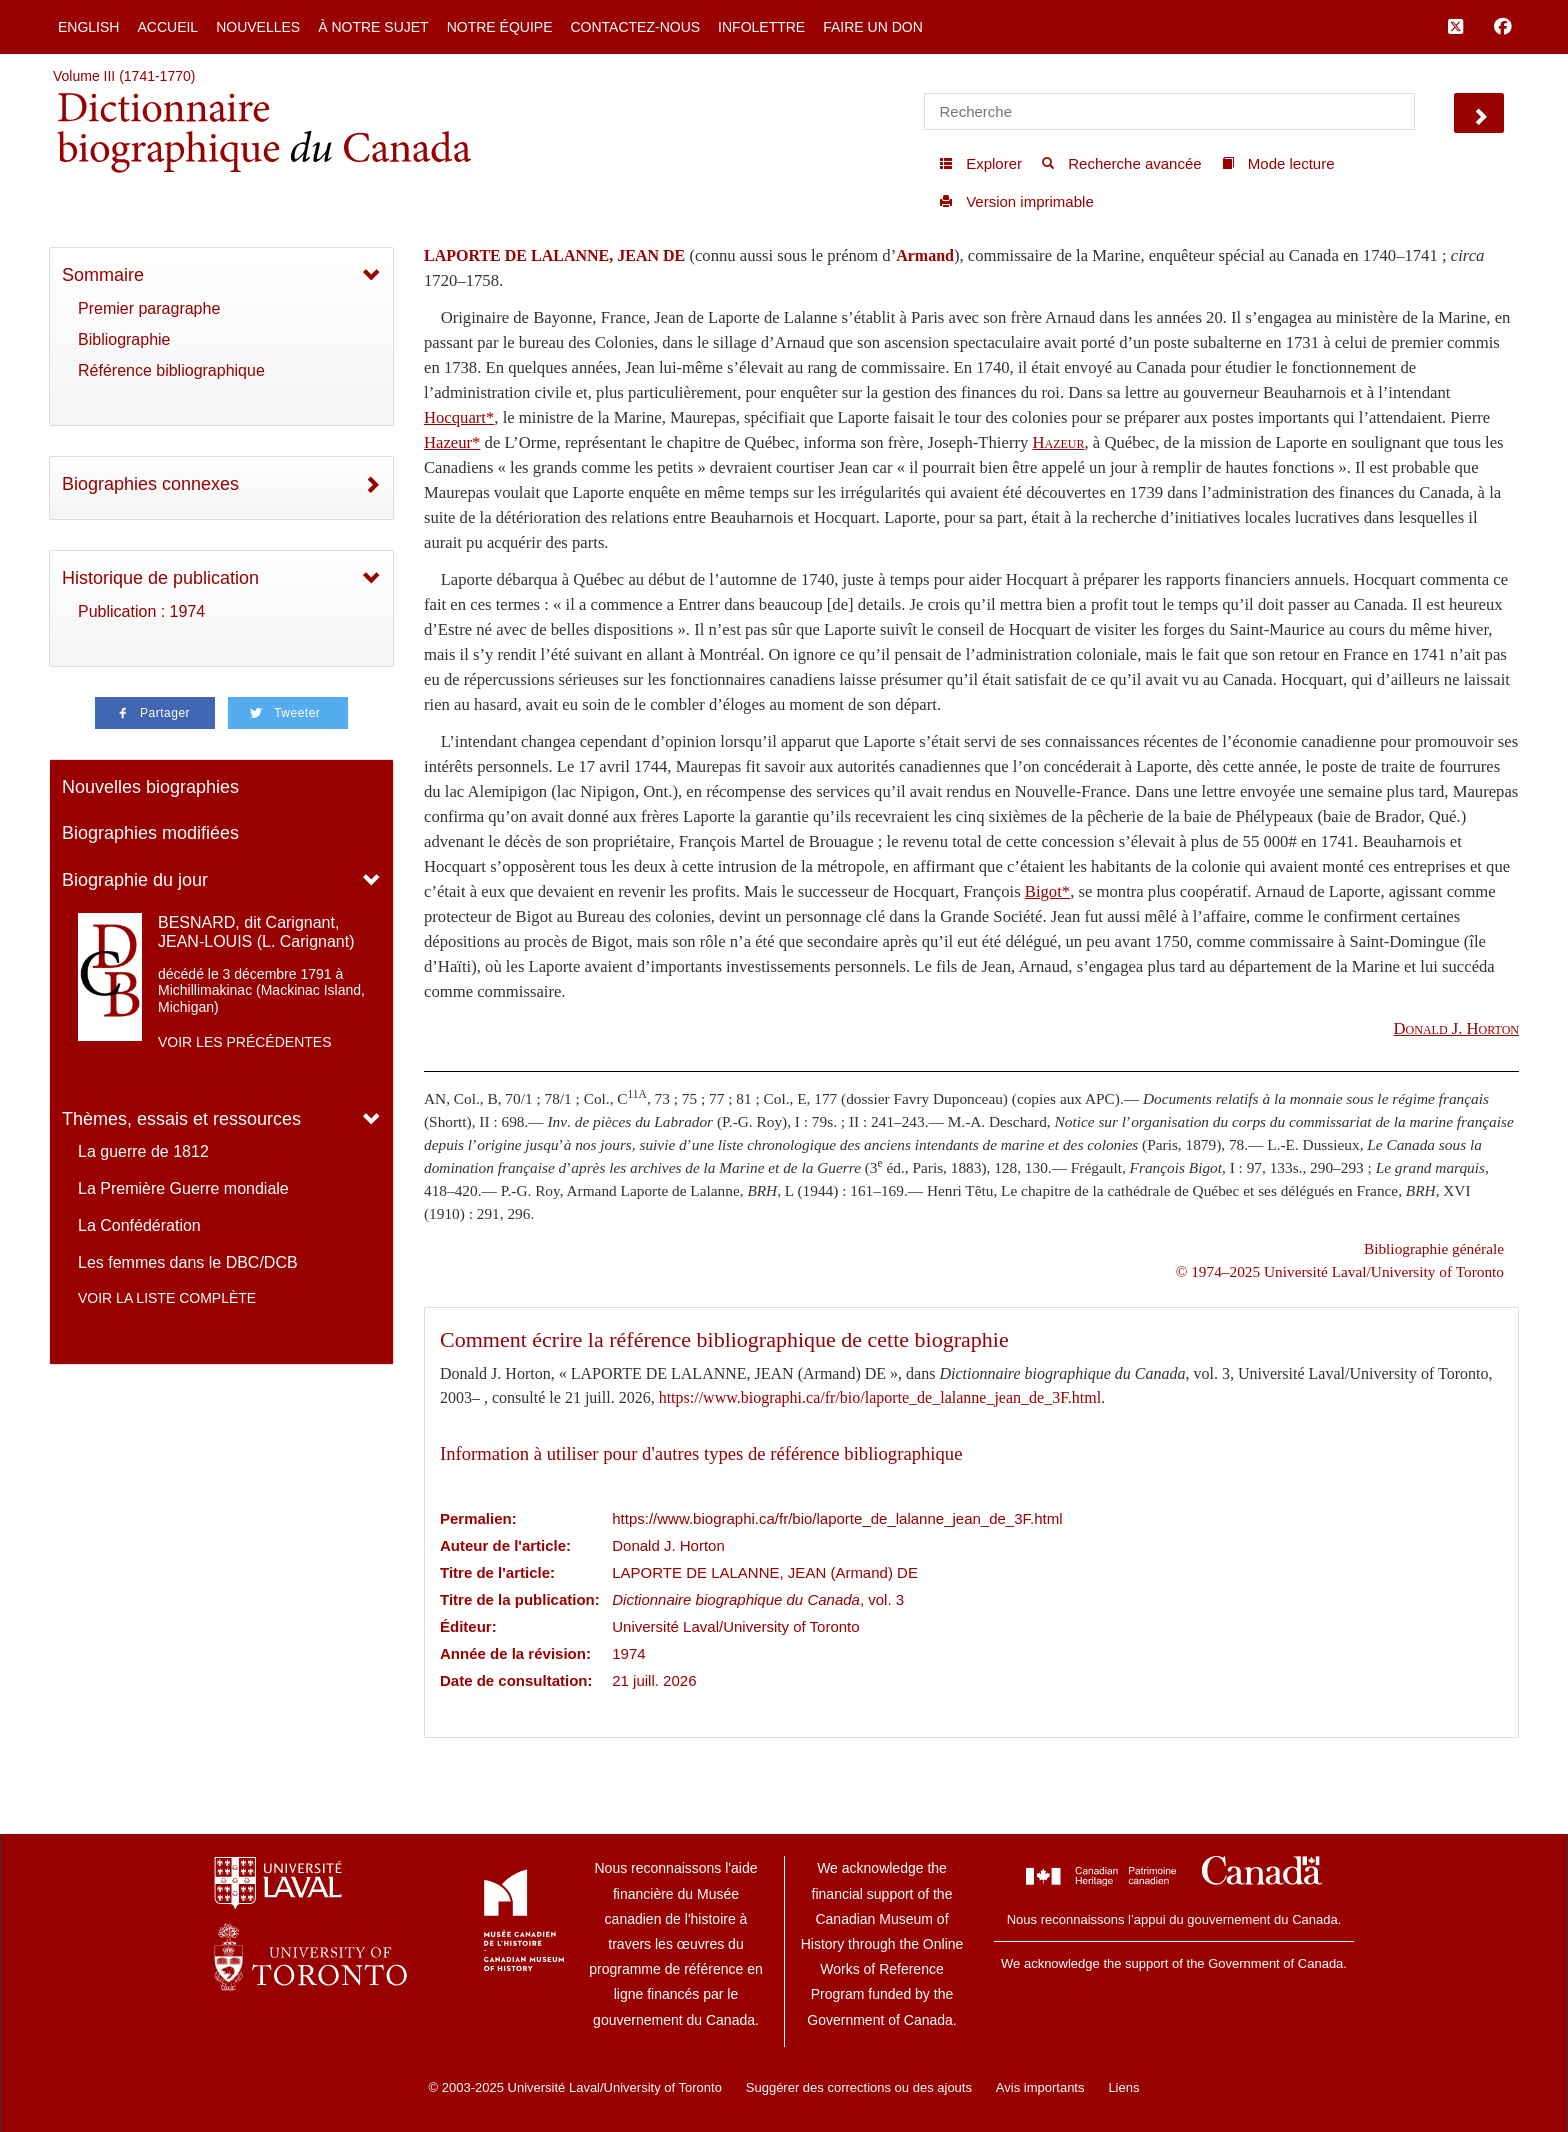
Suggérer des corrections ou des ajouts (859, 2087)
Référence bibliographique (171, 370)
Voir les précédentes (245, 1042)
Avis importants (1040, 2087)
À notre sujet (373, 27)
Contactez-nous (635, 27)
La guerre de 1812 (143, 1151)
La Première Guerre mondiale (183, 1188)
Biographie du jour (135, 880)
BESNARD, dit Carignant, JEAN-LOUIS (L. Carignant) (256, 932)
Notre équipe (500, 27)
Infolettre (761, 27)
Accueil (167, 27)
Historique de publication (160, 578)
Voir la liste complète (167, 1298)
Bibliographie (124, 339)
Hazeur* (452, 442)
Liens (1123, 2087)
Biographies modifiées (150, 833)
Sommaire (103, 275)
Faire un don (873, 27)
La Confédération (139, 1225)
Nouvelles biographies (150, 787)
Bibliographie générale (1434, 1248)
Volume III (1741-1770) (124, 76)
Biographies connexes (150, 484)
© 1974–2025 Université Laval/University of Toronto (1340, 1271)
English (88, 27)
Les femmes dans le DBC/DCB (188, 1262)
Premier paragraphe (149, 308)
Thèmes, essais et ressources (181, 1119)
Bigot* (1047, 891)
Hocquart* (459, 417)
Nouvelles (258, 27)
